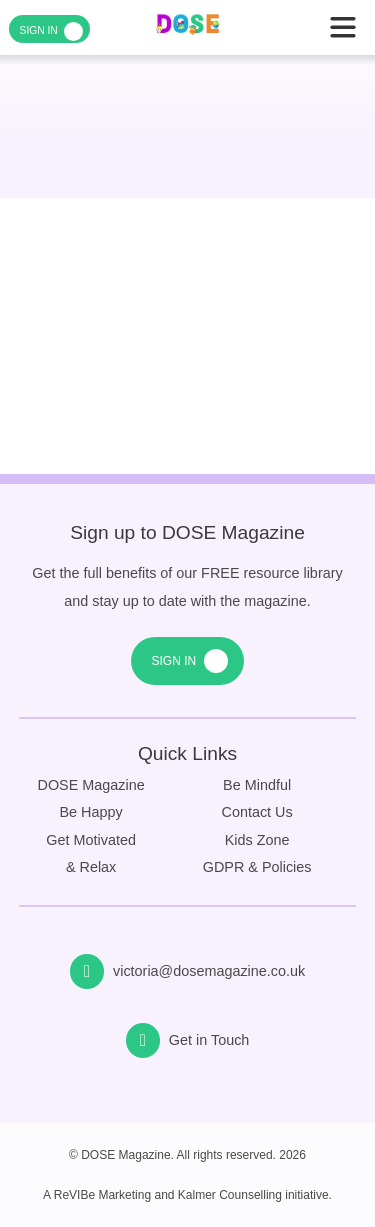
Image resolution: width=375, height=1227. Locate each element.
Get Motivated (91, 840)
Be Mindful (257, 785)
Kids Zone (257, 840)
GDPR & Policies (257, 867)
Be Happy (91, 812)
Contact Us (257, 812)
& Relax (91, 867)
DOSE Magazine (91, 785)
